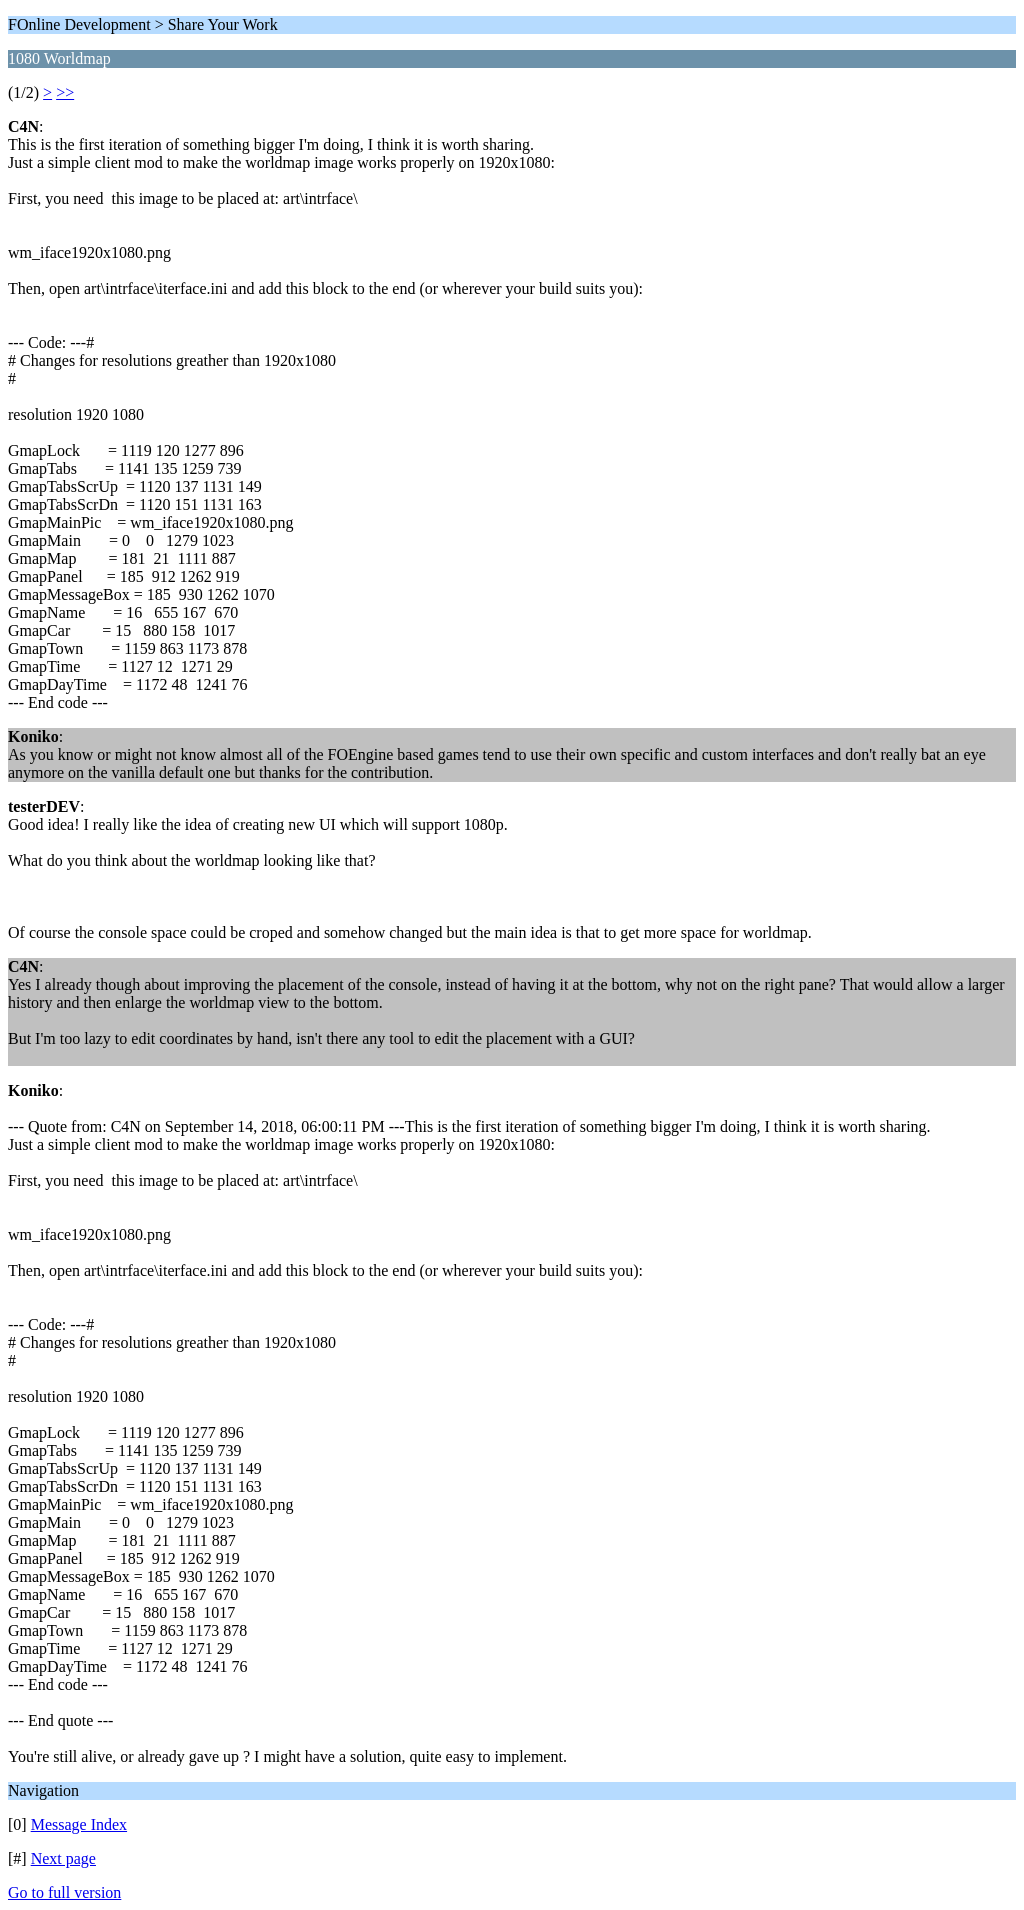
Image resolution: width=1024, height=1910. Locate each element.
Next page (63, 1858)
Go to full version (64, 1892)
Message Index (79, 1824)
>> (65, 92)
